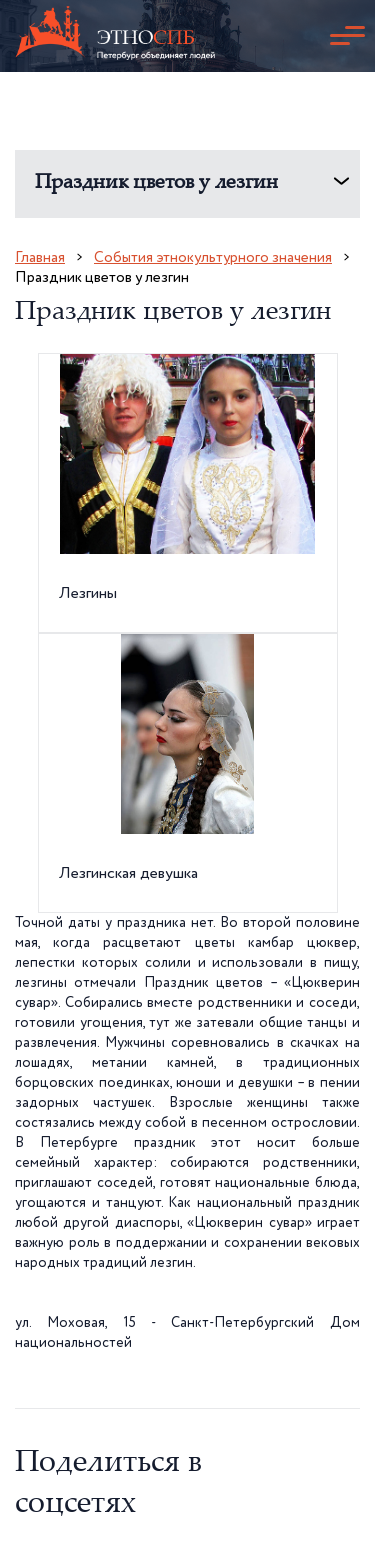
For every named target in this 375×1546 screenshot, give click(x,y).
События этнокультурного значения (213, 257)
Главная (40, 257)
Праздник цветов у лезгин (156, 183)
